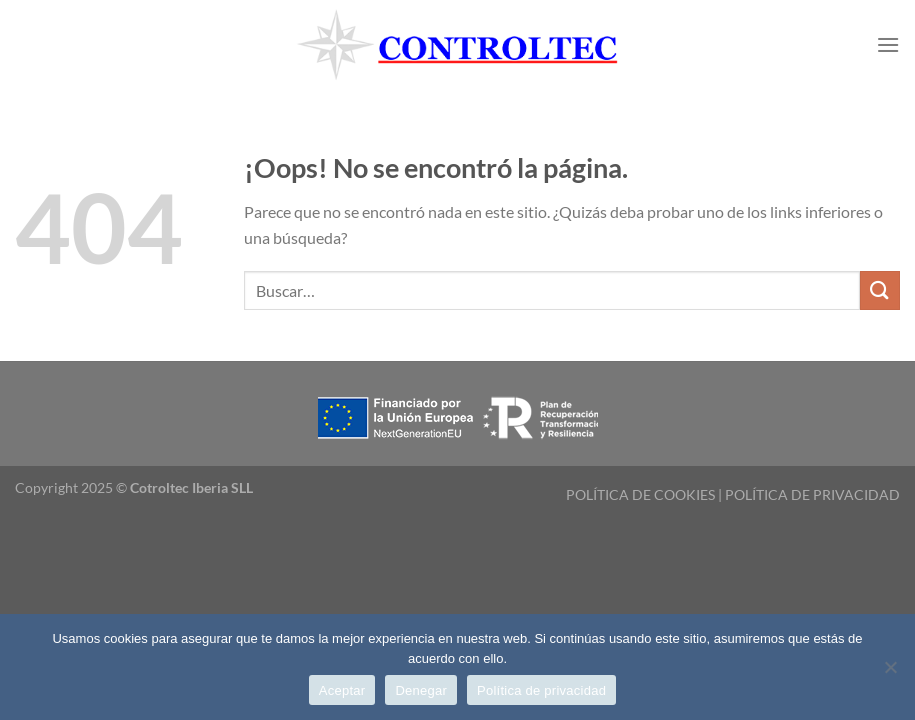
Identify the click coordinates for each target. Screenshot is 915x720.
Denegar (421, 690)
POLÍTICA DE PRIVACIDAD (812, 494)
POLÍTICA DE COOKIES (640, 494)
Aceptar (342, 690)
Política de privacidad (541, 690)
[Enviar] (880, 290)
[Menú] (888, 44)
